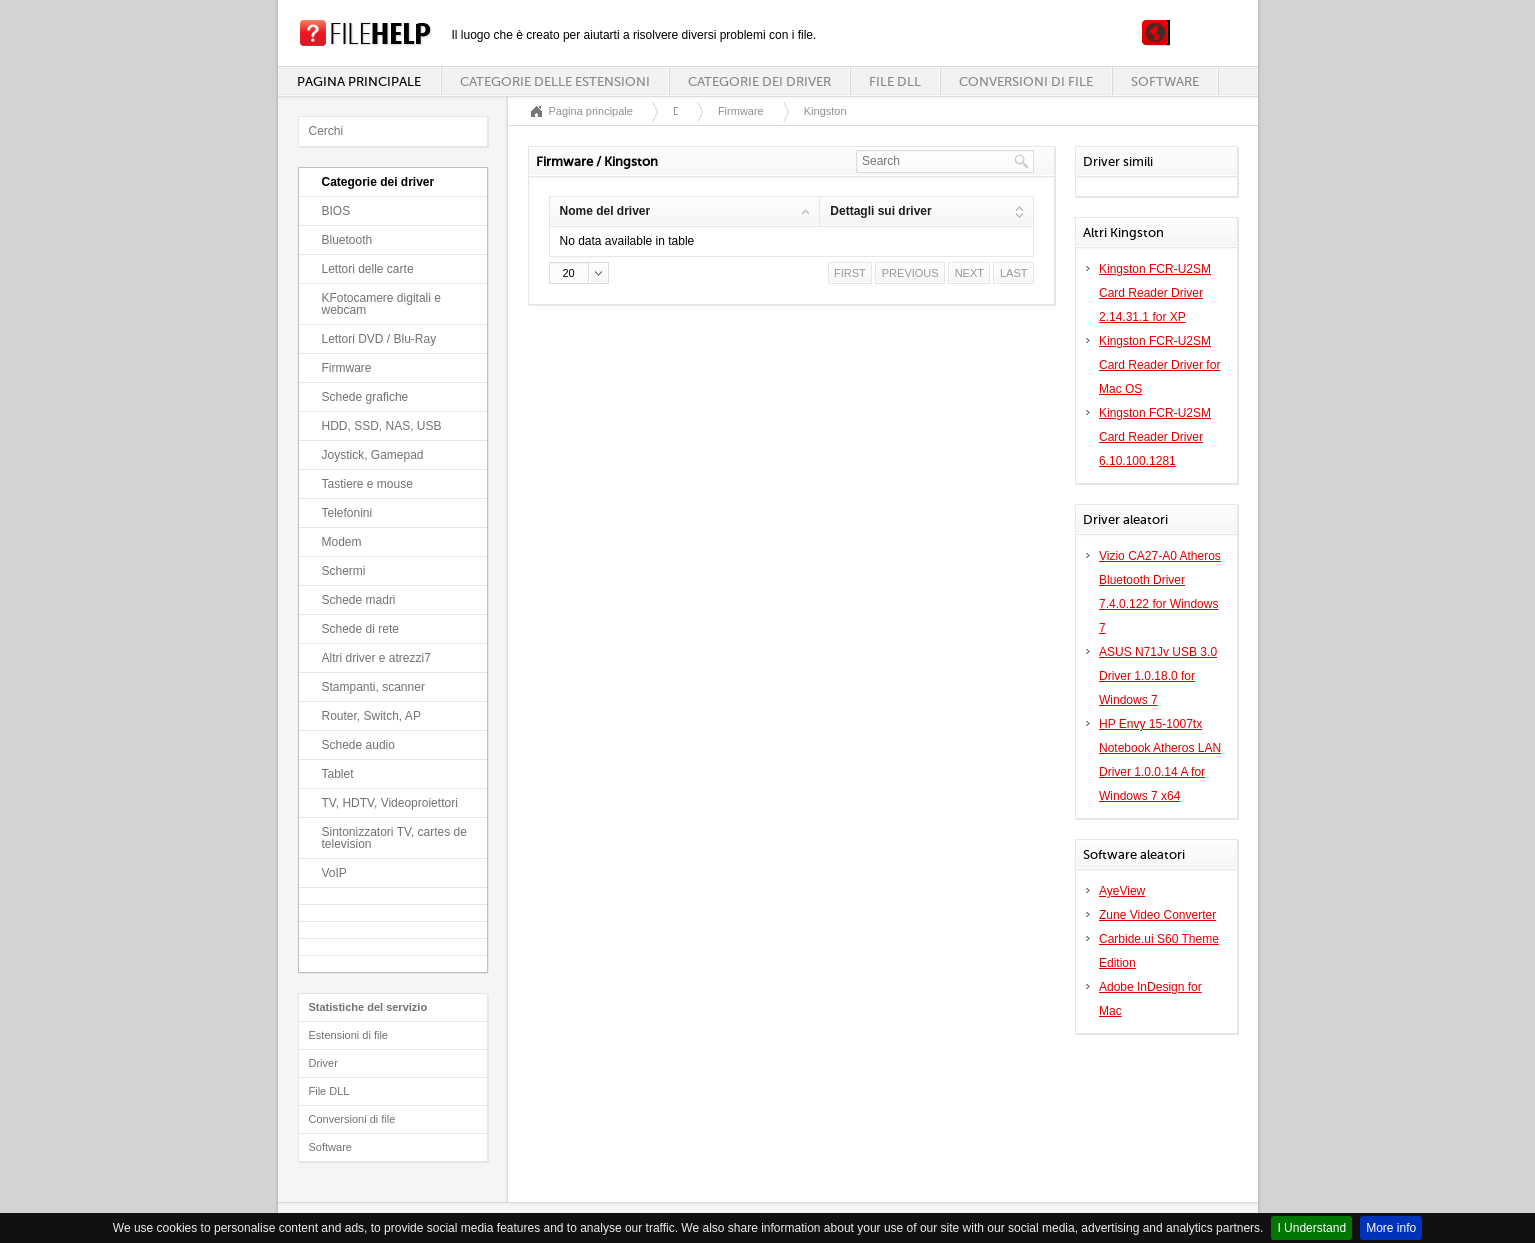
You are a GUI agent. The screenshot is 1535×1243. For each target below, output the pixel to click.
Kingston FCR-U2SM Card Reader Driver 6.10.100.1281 (1155, 437)
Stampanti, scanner (373, 687)
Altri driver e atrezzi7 (376, 658)
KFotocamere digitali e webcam (381, 304)
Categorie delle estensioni (555, 81)
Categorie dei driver (759, 81)
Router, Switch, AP (371, 716)
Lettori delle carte (368, 269)
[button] (579, 273)
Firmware (347, 368)
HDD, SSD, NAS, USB (382, 426)
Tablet (338, 774)
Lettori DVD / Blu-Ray (379, 339)
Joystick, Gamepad (373, 455)
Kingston (825, 111)
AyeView (1122, 891)
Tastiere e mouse (367, 484)
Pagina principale (359, 81)
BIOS (336, 211)
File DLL (895, 81)
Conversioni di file (1026, 81)
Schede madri (359, 600)
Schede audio (358, 745)
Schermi (344, 571)
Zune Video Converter (1157, 915)
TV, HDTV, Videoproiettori (390, 803)
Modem (342, 542)
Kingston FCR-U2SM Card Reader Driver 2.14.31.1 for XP (1155, 293)
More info (1391, 1228)
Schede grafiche (365, 397)
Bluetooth (347, 240)
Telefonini (347, 513)
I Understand (1311, 1228)
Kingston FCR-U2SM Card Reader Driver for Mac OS (1159, 365)
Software (1165, 81)
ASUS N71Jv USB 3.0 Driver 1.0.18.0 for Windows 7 (1158, 676)
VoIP (334, 873)
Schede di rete (360, 629)
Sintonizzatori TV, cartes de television (394, 838)
